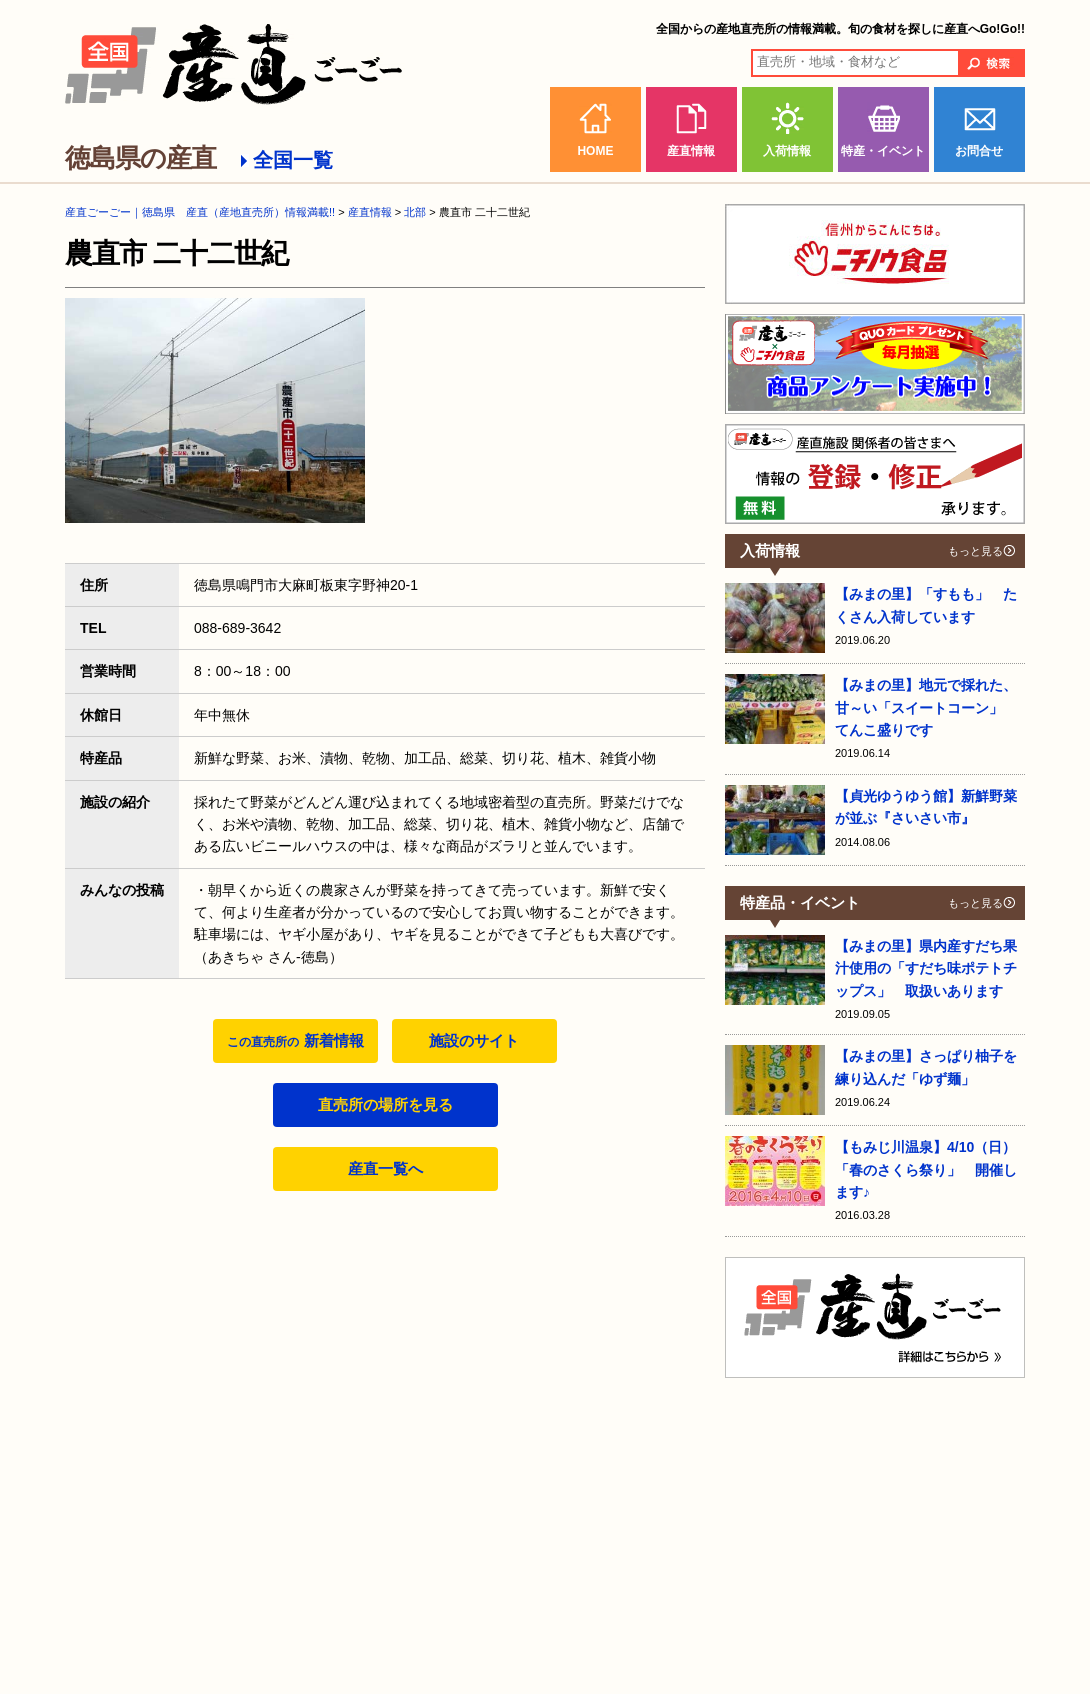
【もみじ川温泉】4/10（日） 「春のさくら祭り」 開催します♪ (932, 1169)
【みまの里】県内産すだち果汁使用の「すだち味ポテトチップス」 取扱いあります (926, 968)
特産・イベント (883, 151)
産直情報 (691, 151)
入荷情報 (787, 151)
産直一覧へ (385, 1168)
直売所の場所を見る (385, 1104)
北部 (415, 212)
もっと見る (975, 551)
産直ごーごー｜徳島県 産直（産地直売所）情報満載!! (200, 212)
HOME (595, 151)
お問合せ (979, 151)
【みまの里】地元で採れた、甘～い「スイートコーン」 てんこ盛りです (926, 707)
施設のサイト (474, 1040)
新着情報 (295, 1040)
